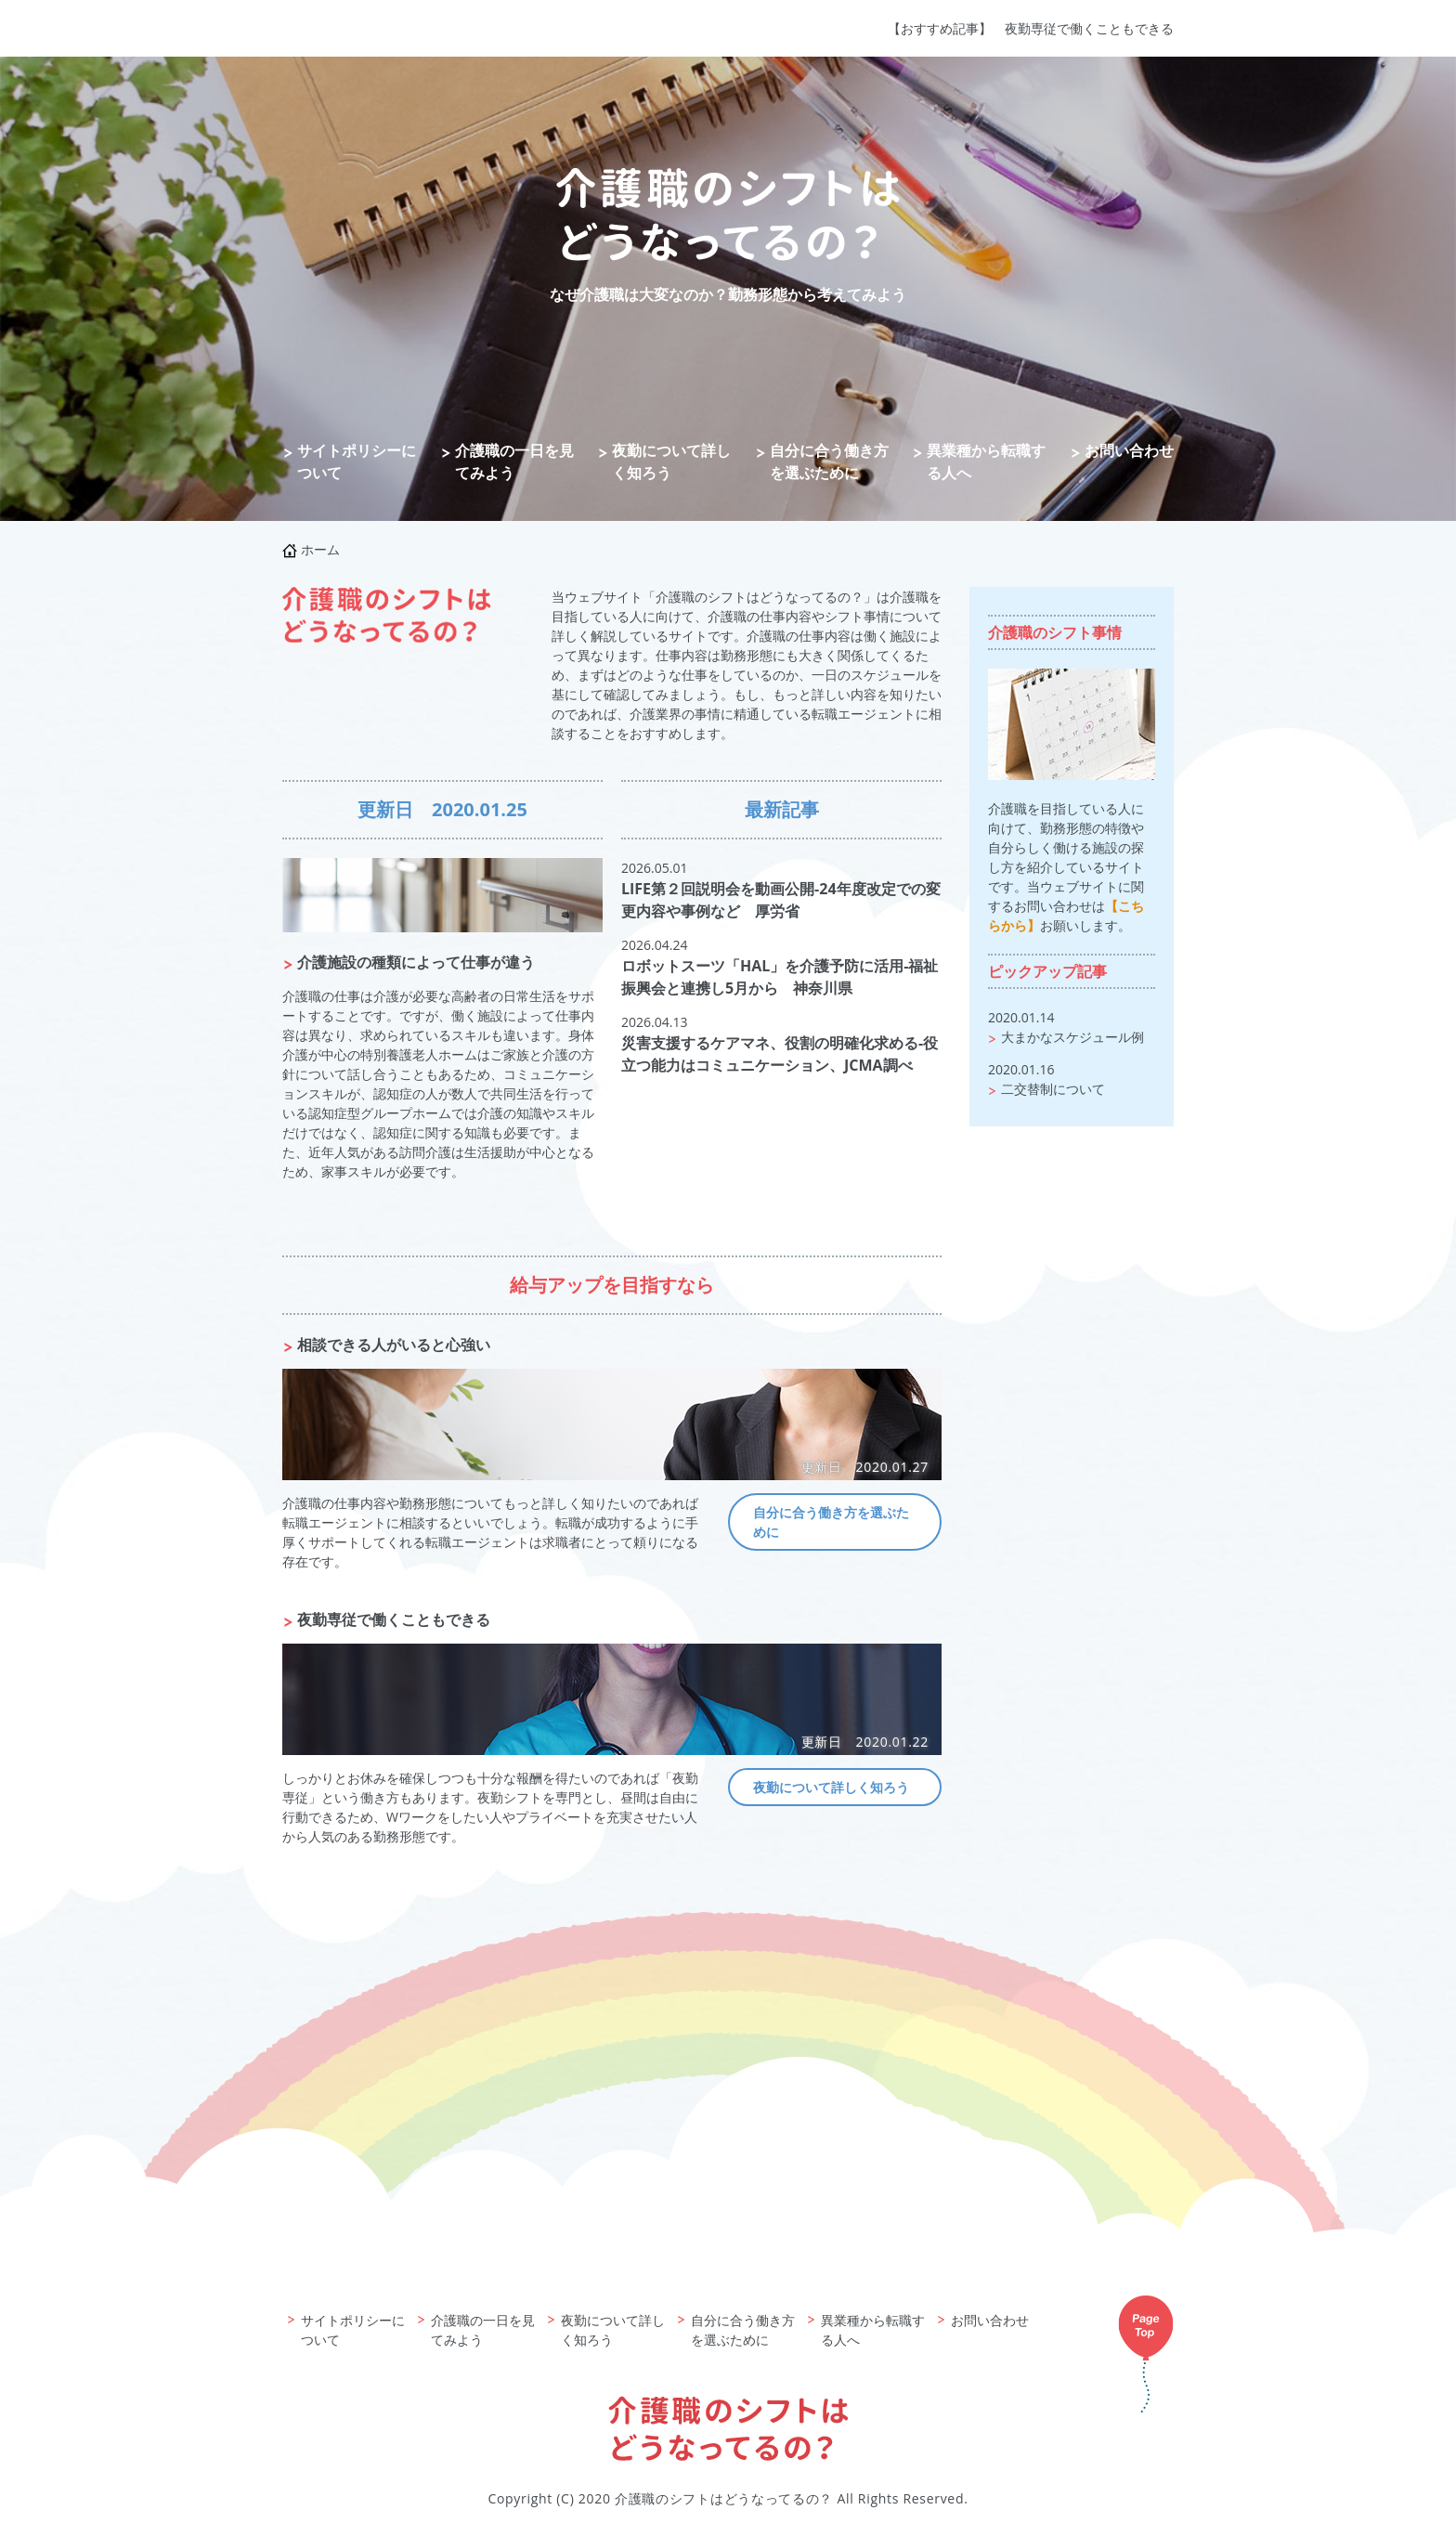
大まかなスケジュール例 (1072, 1037)
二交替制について (1053, 1089)
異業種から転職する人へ (986, 461)
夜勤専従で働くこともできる (1089, 28)
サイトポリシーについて (356, 461)
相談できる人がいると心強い (393, 1344)
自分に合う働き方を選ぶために (829, 461)
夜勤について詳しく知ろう (671, 461)
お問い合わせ (1129, 450)
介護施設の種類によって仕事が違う (416, 962)
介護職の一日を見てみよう (514, 461)
